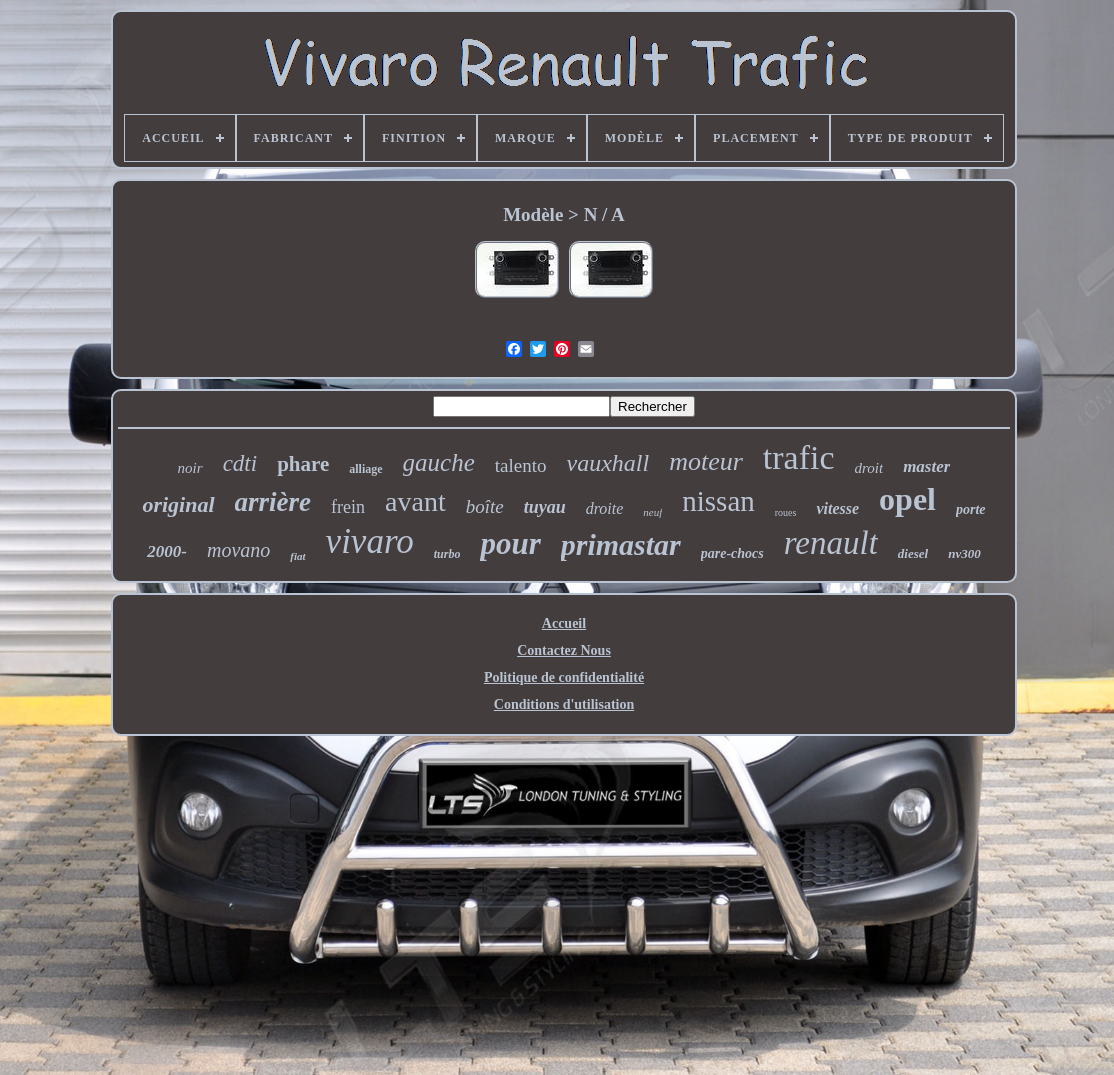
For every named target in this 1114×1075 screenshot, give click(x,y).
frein (348, 507)
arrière (273, 502)
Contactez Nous (564, 650)
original (178, 504)
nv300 (964, 553)
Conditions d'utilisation (564, 704)
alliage (365, 469)
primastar (621, 544)
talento (521, 465)
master (926, 466)
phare (303, 464)
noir (190, 468)
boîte (485, 506)
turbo (447, 554)
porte (971, 509)
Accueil (564, 623)
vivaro (370, 541)
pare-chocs (732, 553)
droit (869, 468)
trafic (799, 457)
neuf (652, 512)
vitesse (837, 508)
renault (831, 543)
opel (907, 499)
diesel (913, 553)
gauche (439, 462)
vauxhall (607, 463)
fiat (297, 556)
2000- (167, 551)
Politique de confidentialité (564, 677)
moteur (706, 461)
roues (786, 512)
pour (510, 543)
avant (415, 501)
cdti (240, 463)
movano (238, 550)
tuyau (545, 507)
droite (605, 508)
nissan (718, 501)
